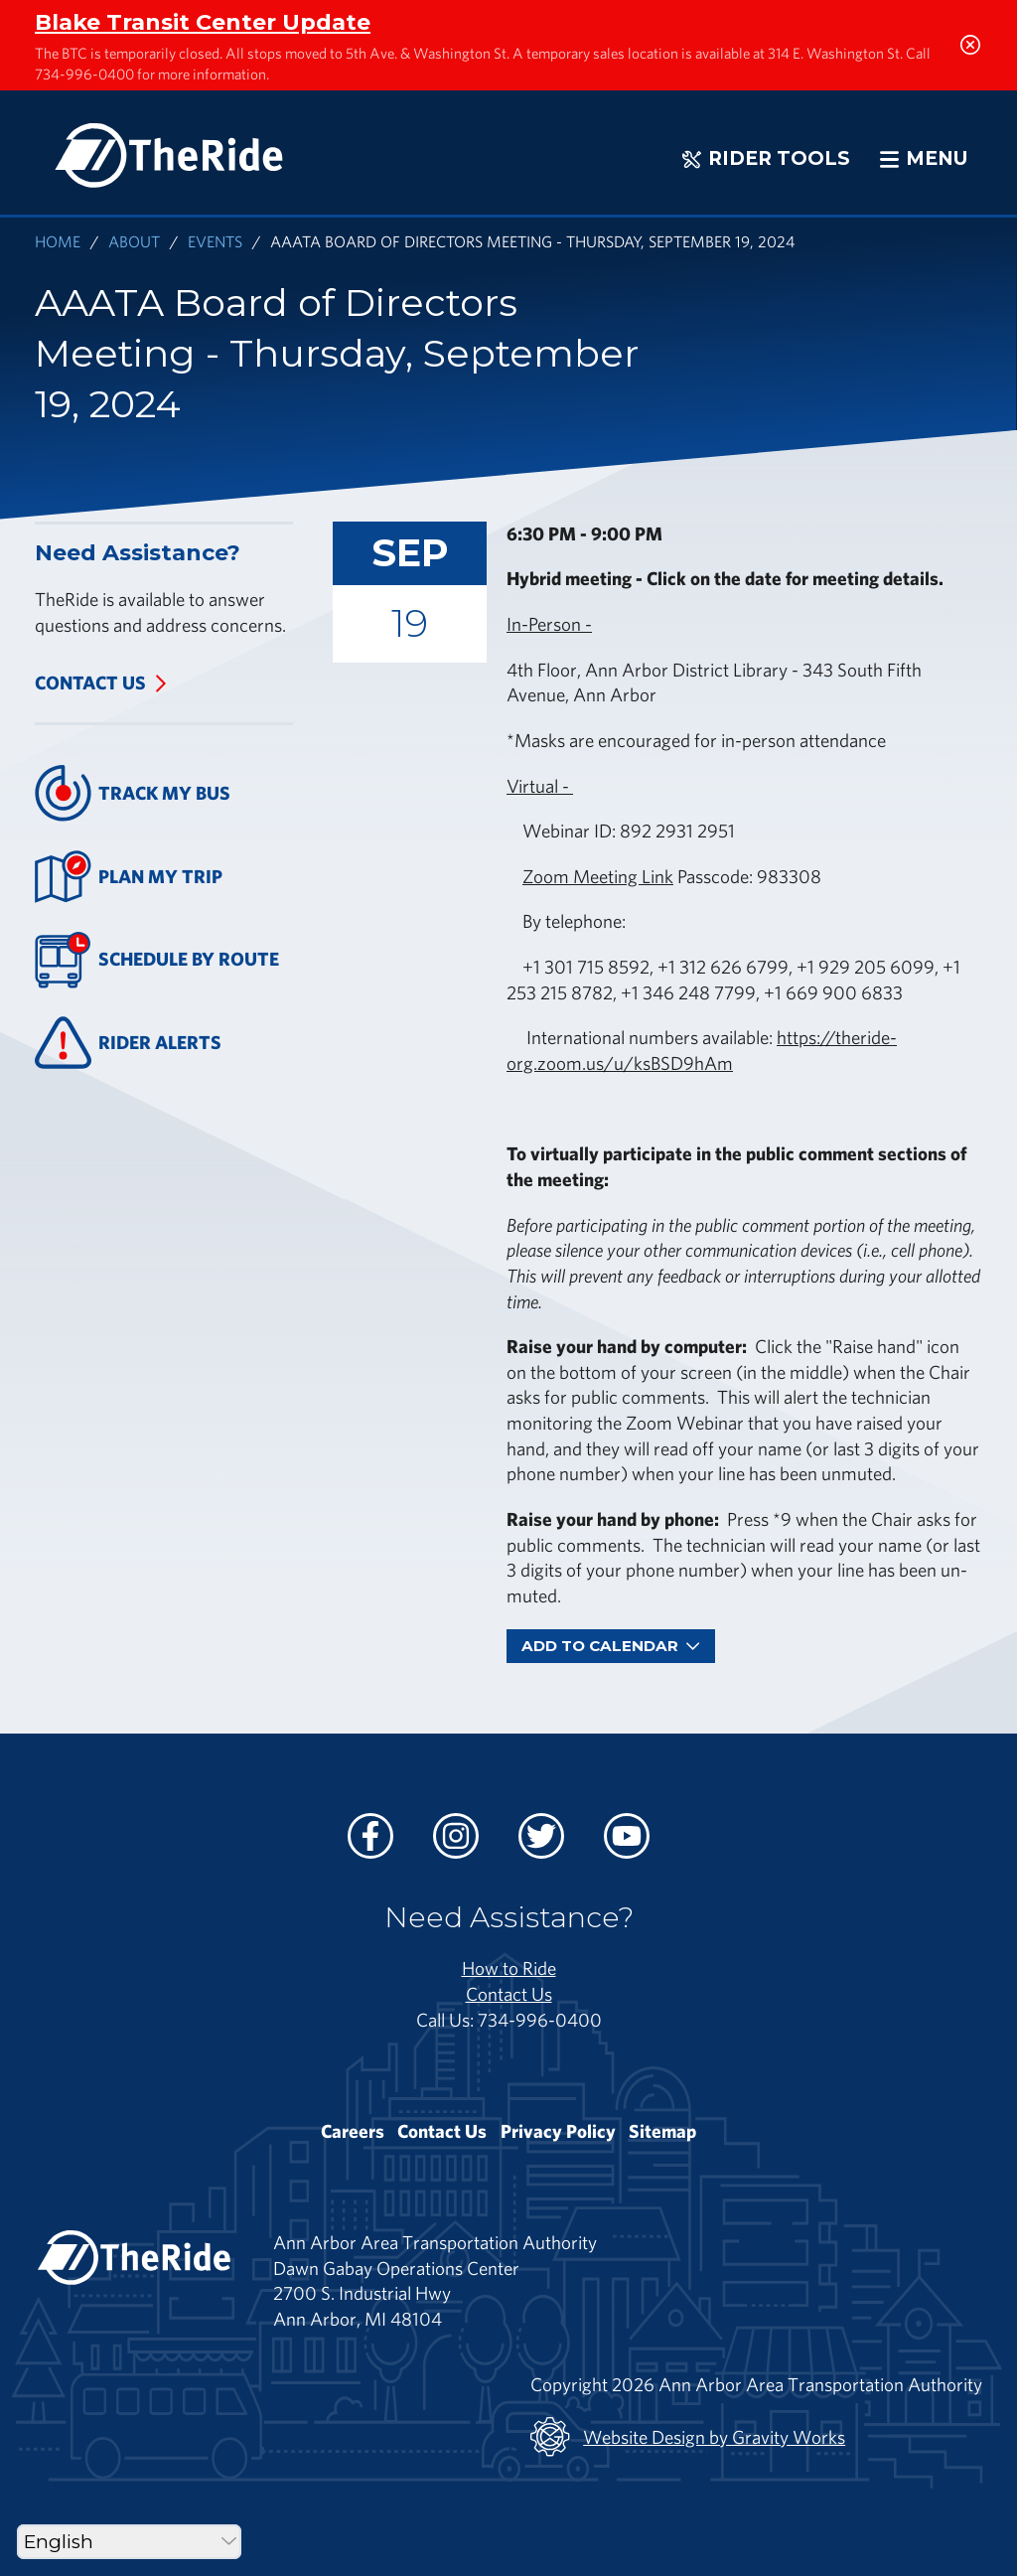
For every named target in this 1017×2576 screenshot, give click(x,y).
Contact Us (90, 682)
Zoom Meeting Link (597, 876)
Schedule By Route (157, 960)
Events (215, 240)
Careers (352, 2131)
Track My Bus (132, 793)
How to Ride (509, 1968)
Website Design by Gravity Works (687, 2437)
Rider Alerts (128, 1042)
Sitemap (662, 2131)
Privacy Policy (558, 2131)
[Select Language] (129, 2541)
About (134, 240)
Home (57, 240)
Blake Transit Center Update (202, 22)
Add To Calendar (610, 1645)
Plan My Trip (128, 876)
